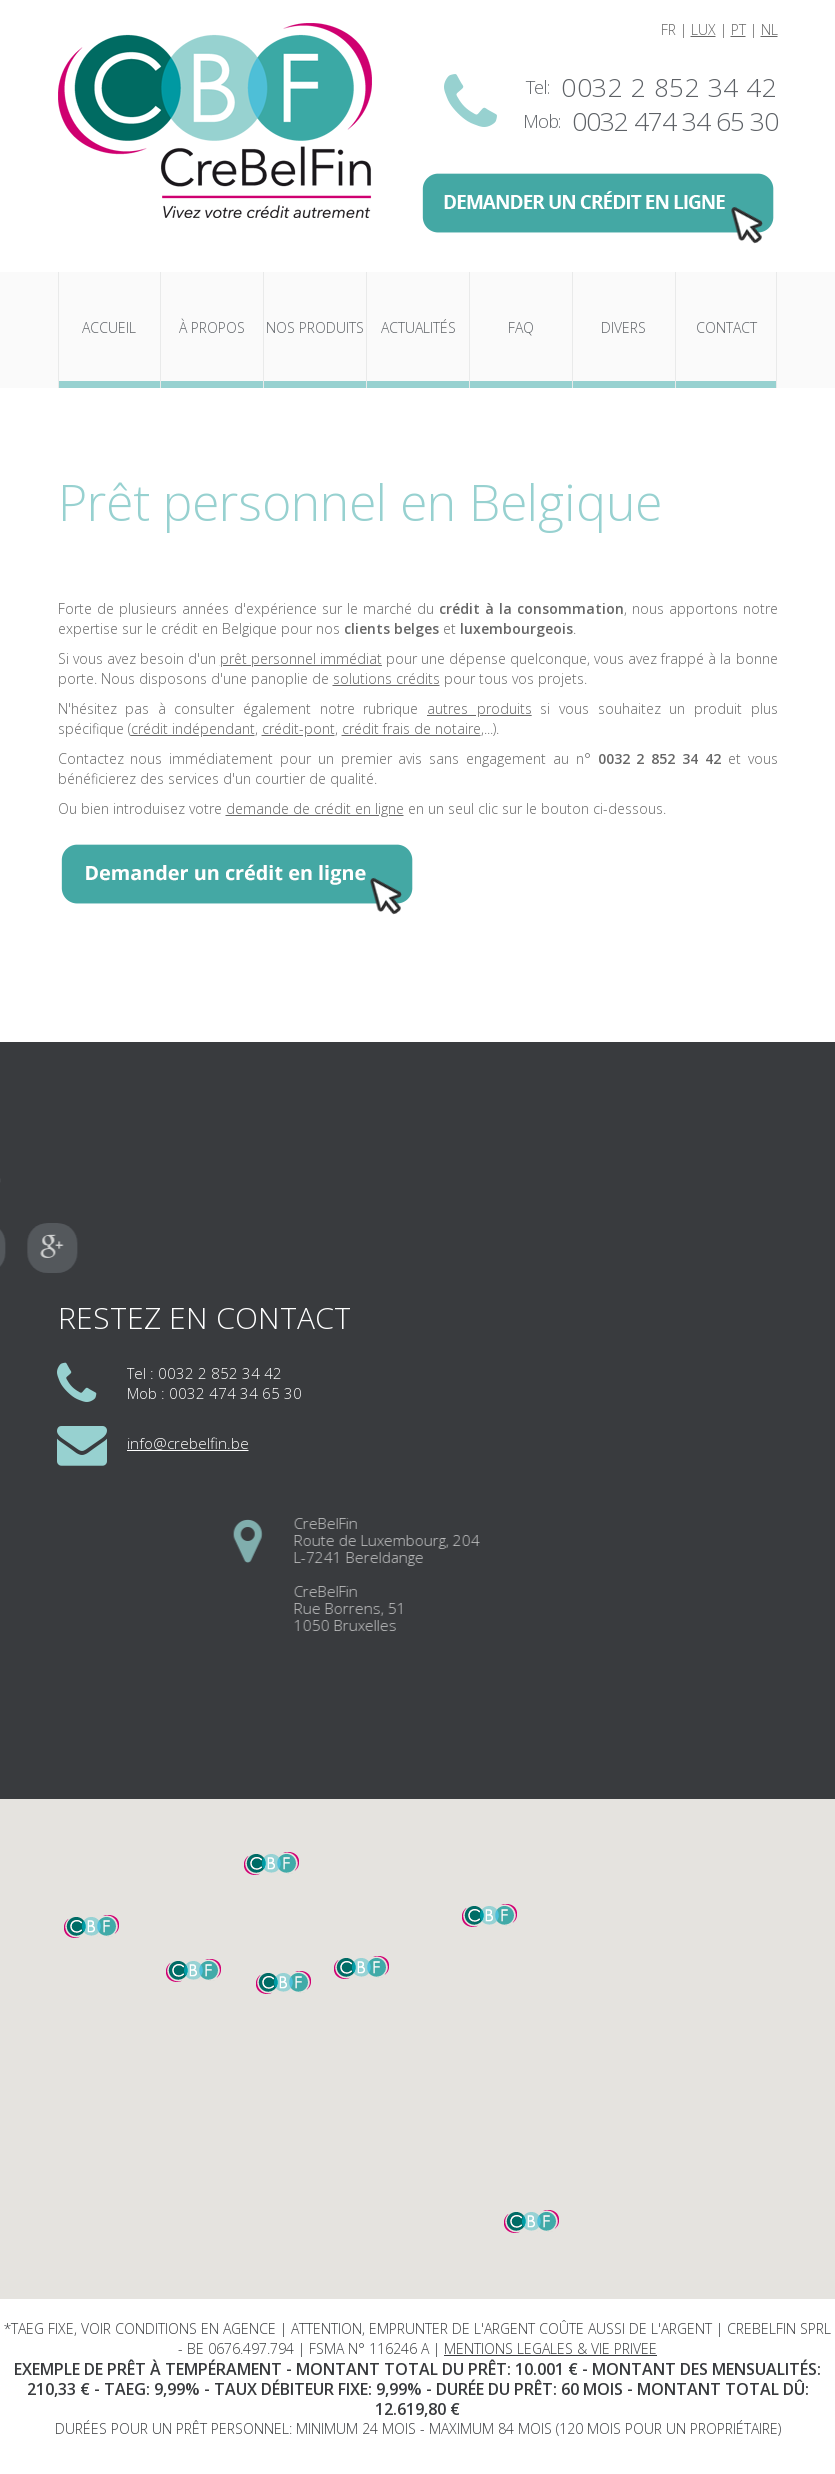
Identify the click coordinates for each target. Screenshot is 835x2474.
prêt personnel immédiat (301, 658)
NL (769, 29)
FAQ (521, 327)
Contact (726, 327)
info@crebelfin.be (188, 1443)
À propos (212, 327)
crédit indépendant (193, 728)
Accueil (109, 327)
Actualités (418, 327)
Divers (623, 327)
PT (738, 29)
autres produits (479, 708)
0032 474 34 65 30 (675, 121)
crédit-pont (298, 728)
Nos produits (315, 327)
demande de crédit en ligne (315, 808)
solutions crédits (386, 678)
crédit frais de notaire (411, 728)
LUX (703, 29)
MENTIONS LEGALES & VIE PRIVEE (550, 2348)
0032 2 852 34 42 (669, 87)
